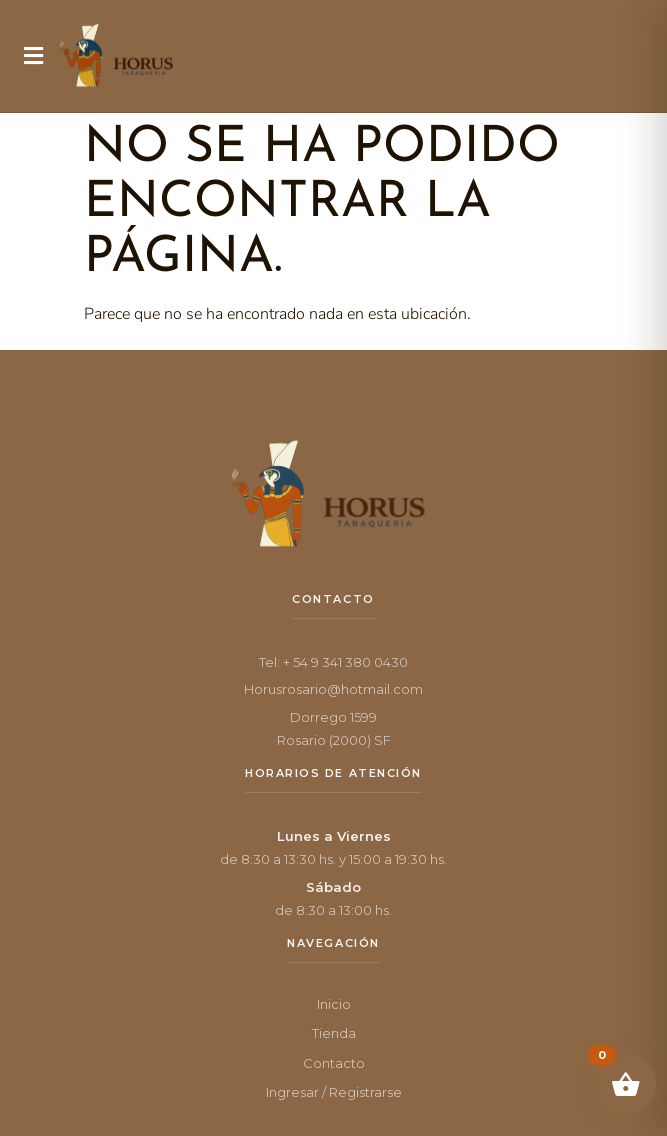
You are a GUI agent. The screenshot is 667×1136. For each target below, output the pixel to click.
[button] (33, 56)
